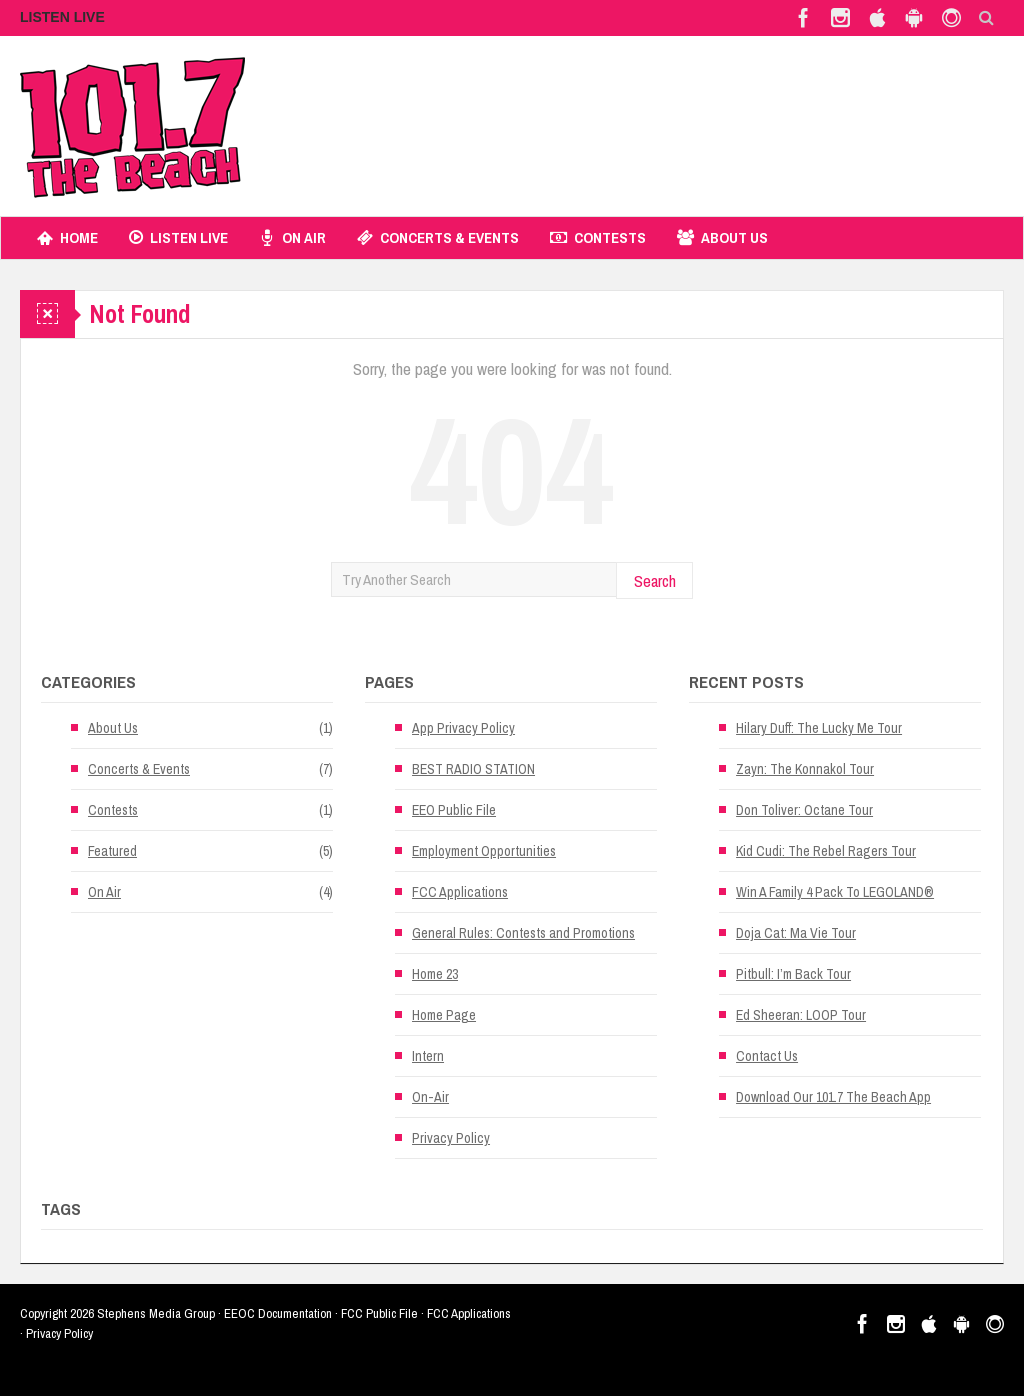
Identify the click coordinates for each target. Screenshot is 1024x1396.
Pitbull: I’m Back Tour (793, 974)
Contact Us (767, 1056)
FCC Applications (460, 892)
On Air (292, 238)
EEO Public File (454, 810)
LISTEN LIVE (62, 17)
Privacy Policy (451, 1138)
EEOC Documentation (278, 1313)
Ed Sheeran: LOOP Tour (801, 1015)
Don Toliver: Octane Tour (804, 810)
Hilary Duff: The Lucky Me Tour (819, 728)
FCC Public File (379, 1313)
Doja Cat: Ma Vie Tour (796, 933)
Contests (598, 238)
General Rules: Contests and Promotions (523, 933)
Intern (428, 1056)
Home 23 (435, 974)
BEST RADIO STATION (473, 769)
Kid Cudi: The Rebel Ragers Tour (826, 851)
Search (655, 580)
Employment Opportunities (484, 851)
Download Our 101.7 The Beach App (833, 1097)
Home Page (444, 1015)
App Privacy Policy (463, 728)
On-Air (430, 1097)
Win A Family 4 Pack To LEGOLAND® (835, 892)
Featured (112, 851)
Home (67, 238)
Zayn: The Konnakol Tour (805, 769)
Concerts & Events (438, 238)
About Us (722, 238)
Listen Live (178, 238)
